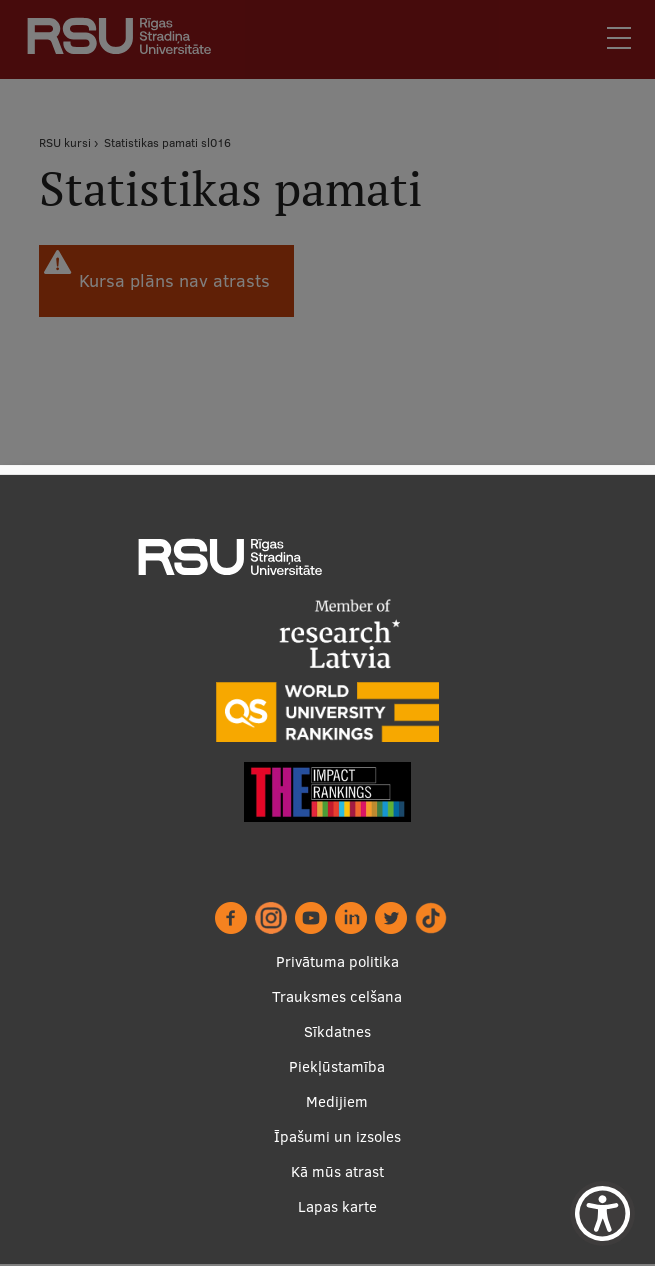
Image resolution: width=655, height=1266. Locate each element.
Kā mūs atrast (337, 1172)
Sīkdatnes (337, 1032)
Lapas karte (337, 1207)
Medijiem (337, 1102)
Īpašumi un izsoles (337, 1137)
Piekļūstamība (337, 1067)
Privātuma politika (337, 962)
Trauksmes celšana (337, 997)
